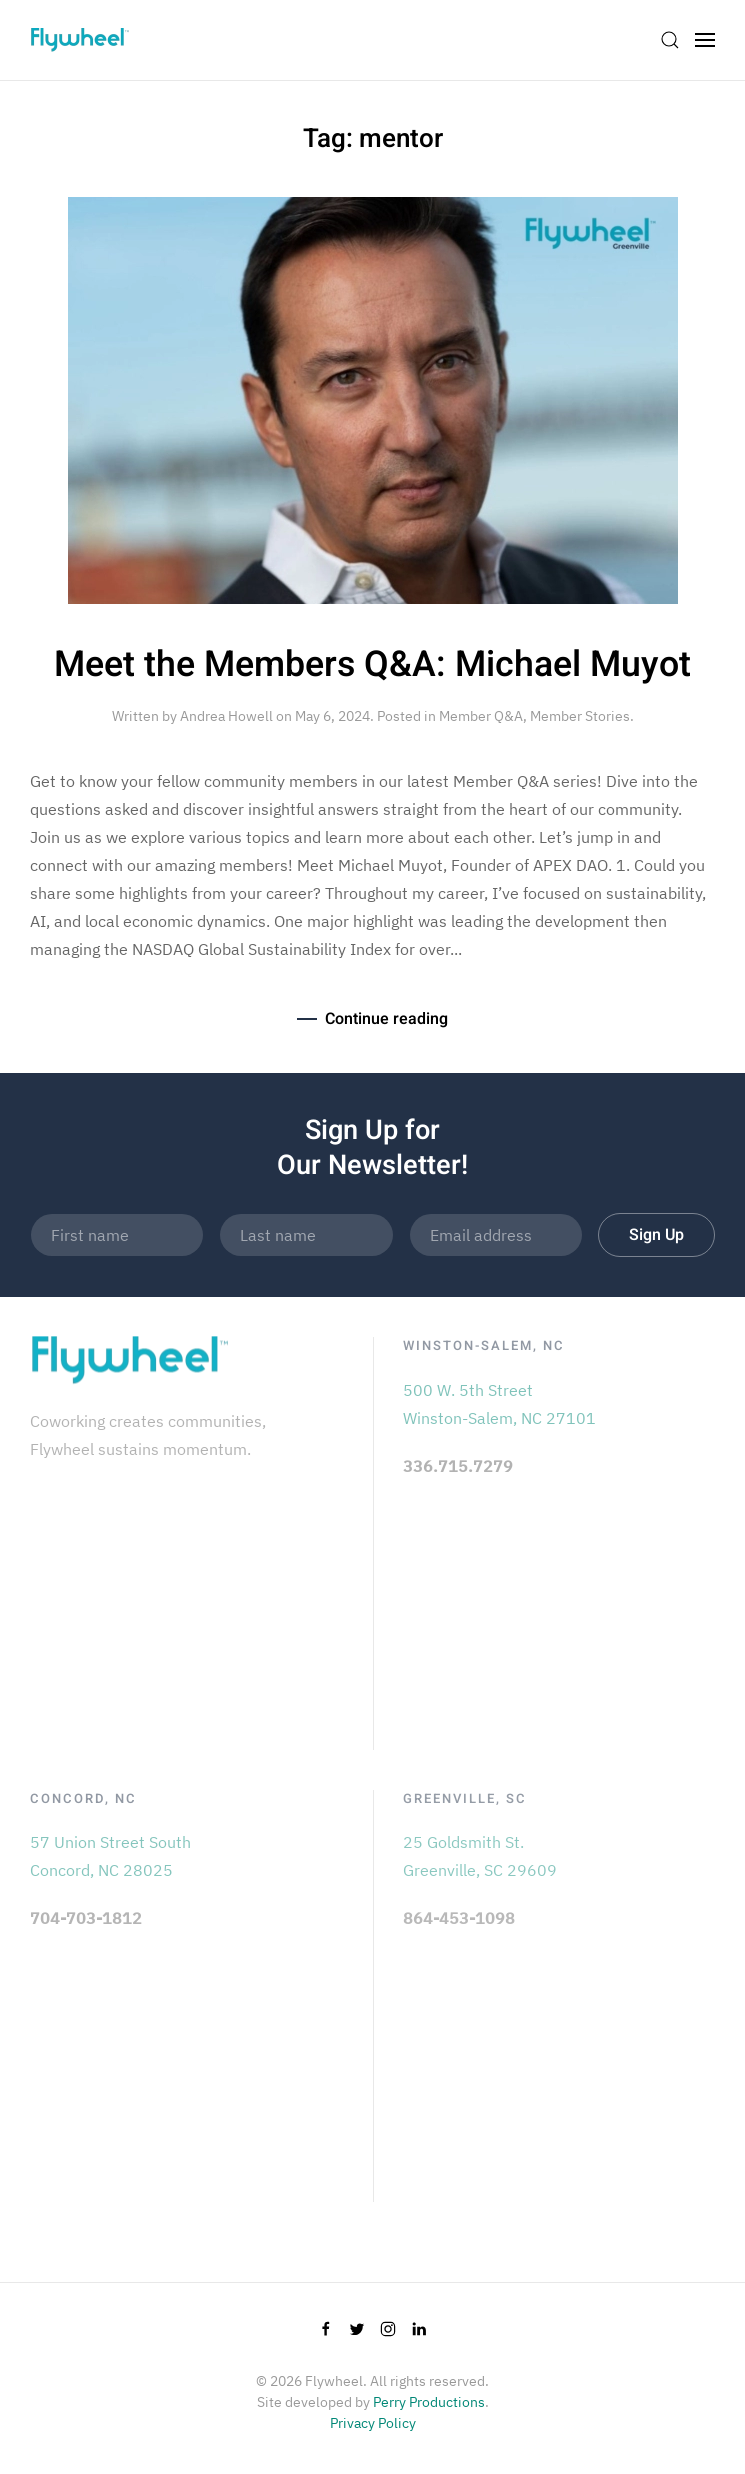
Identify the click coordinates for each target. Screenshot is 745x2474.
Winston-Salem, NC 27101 (499, 1418)
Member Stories (580, 716)
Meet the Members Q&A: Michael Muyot (372, 665)
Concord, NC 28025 (101, 1870)
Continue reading (386, 1019)
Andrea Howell (226, 716)
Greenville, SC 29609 (480, 1870)
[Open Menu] (705, 40)
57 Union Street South (110, 1842)
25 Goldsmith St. (463, 1842)
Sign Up (656, 1235)
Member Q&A (481, 716)
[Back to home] (80, 40)
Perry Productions (429, 2402)
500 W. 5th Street (468, 1390)
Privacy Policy (373, 2423)
